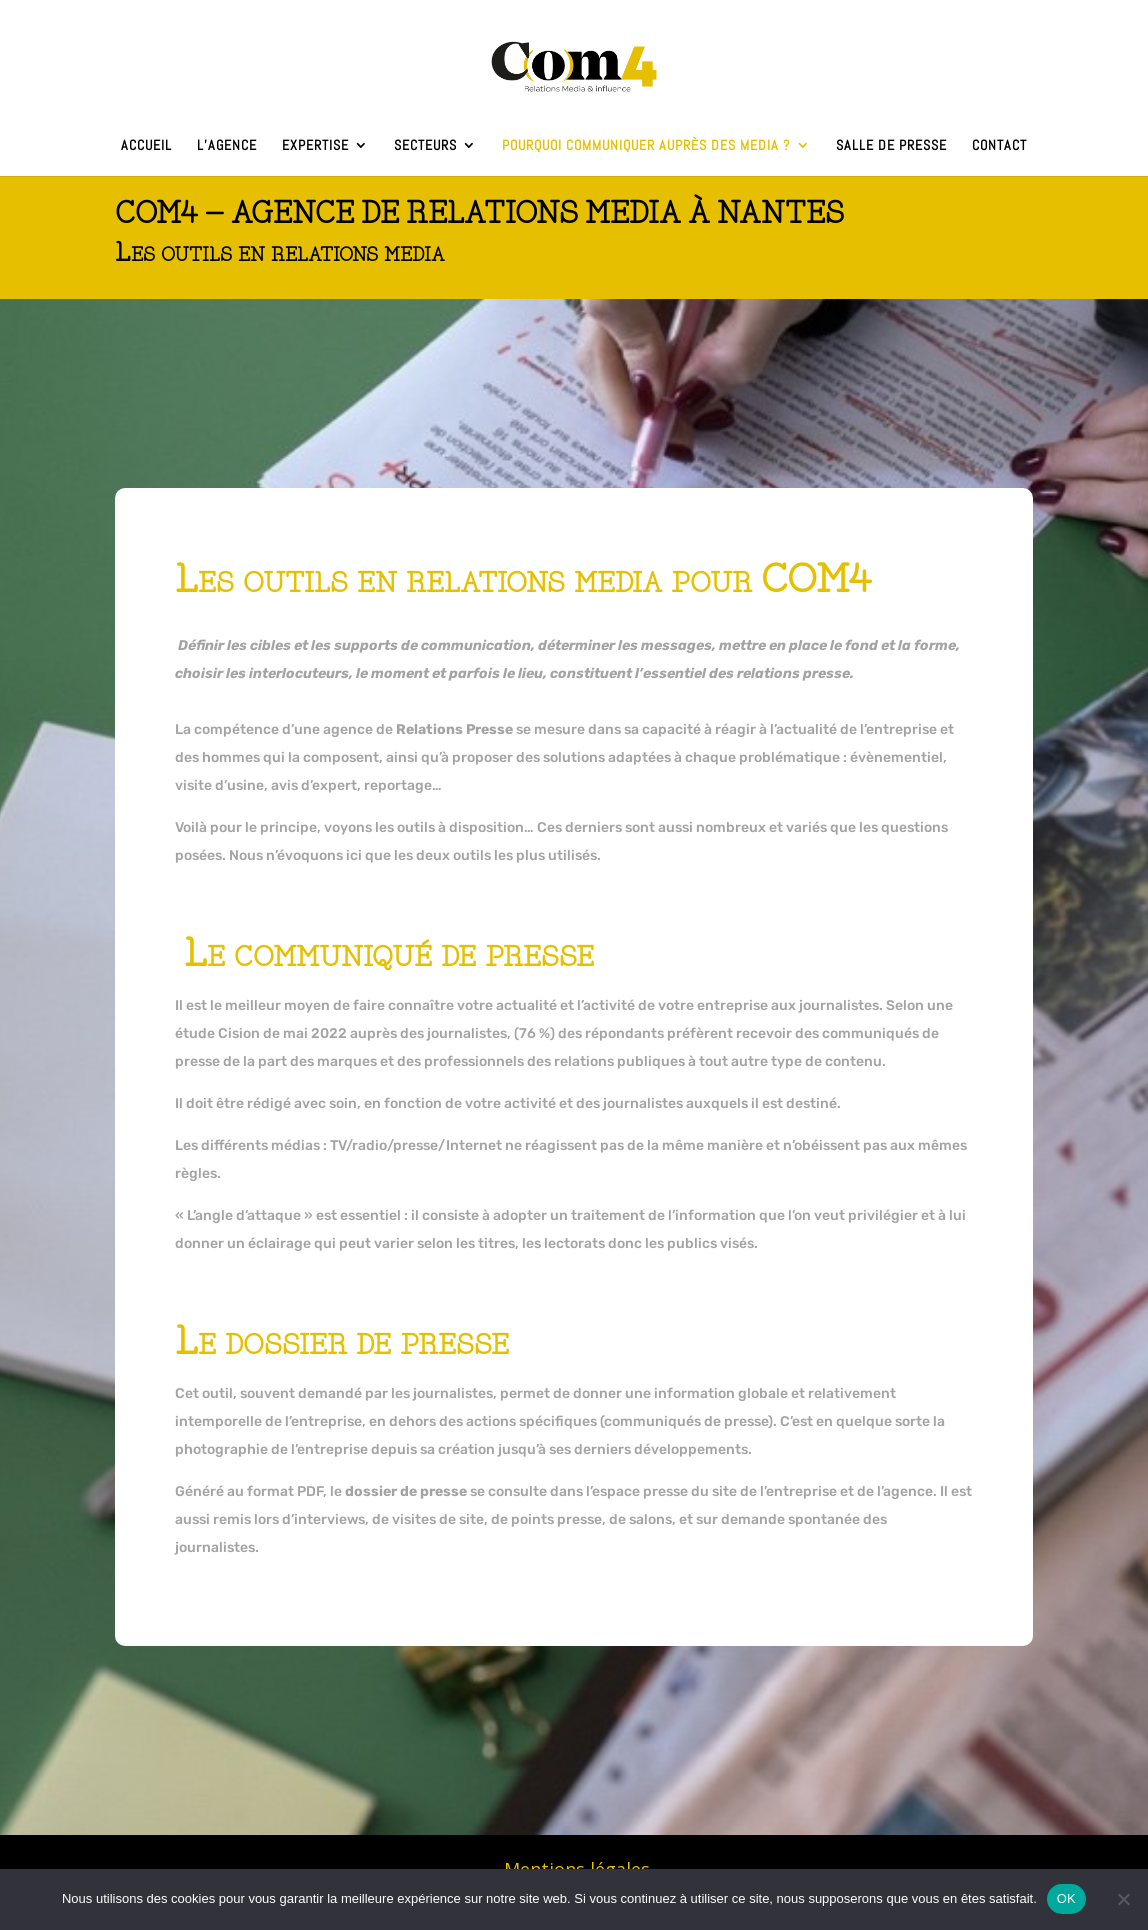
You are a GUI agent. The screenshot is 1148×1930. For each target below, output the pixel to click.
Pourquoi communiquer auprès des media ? (646, 146)
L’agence (227, 146)
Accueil (146, 146)
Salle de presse (891, 146)
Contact (999, 146)
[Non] (1123, 1899)
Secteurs (425, 146)
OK (1066, 1898)
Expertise (315, 146)
